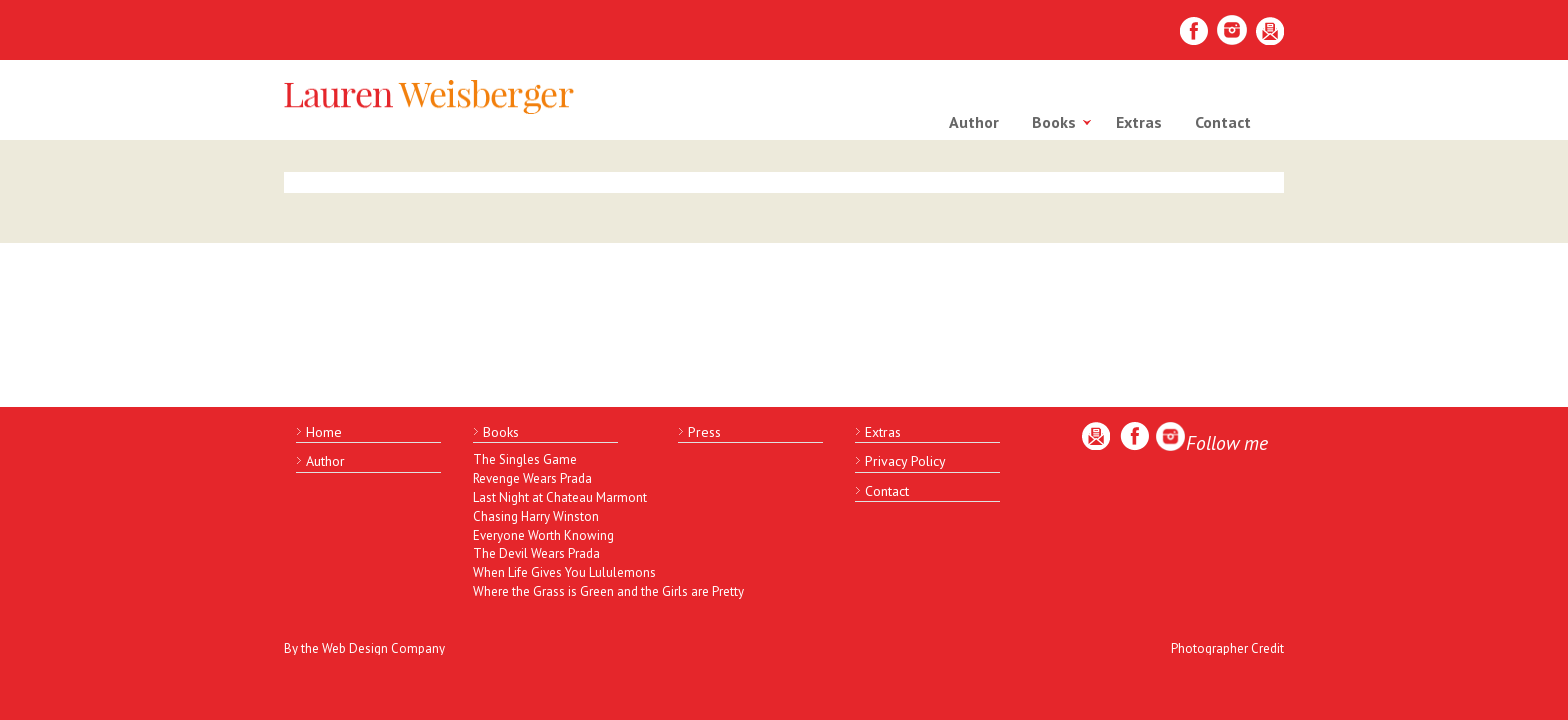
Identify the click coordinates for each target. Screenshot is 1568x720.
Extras (1139, 122)
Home (324, 432)
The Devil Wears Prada (536, 553)
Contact (1223, 122)
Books (1054, 122)
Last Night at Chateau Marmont (558, 497)
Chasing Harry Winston (536, 516)
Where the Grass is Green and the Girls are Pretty (558, 591)
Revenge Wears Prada (532, 478)
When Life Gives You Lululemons (558, 572)
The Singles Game (525, 459)
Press (704, 432)
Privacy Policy (905, 461)
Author (974, 122)
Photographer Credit (1227, 648)
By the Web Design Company (364, 648)
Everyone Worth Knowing (543, 535)
